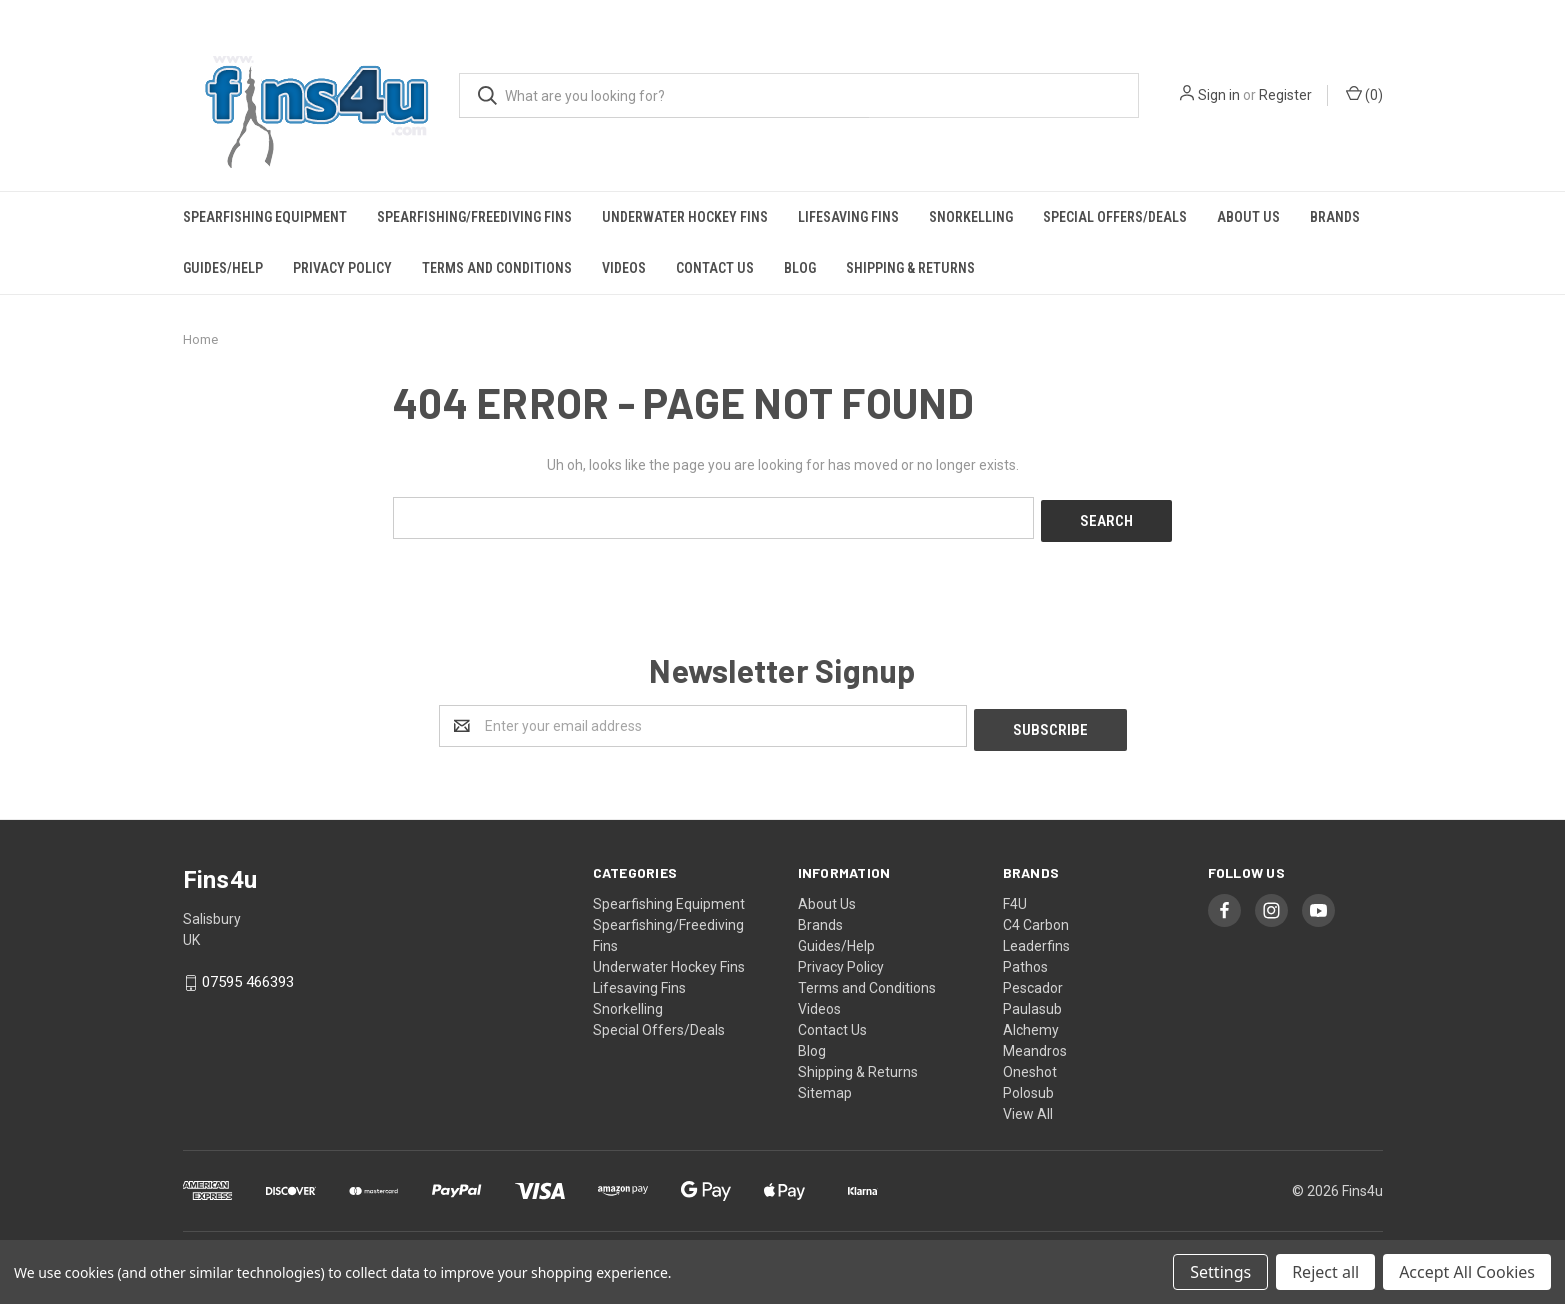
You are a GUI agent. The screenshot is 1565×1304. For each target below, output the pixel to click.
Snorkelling (971, 217)
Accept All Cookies (1467, 1272)
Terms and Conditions (497, 268)
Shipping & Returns (910, 268)
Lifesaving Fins (848, 217)
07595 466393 (248, 975)
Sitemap (825, 1085)
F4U (1015, 896)
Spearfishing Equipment (265, 217)
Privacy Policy (342, 268)
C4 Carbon (1036, 917)
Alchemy (1031, 1022)
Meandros (1035, 1043)
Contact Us (715, 268)
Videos (624, 268)
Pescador (1033, 980)
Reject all (1325, 1272)
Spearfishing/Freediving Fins (474, 217)
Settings (1220, 1272)
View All (1028, 1106)
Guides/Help (223, 268)
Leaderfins (1036, 938)
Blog (800, 268)
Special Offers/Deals (1115, 217)
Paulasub (1032, 1001)
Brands (1335, 217)
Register (1285, 95)
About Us (1248, 217)
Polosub (1028, 1085)
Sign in (1219, 95)
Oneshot (1030, 1064)
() (1364, 94)
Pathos (1025, 959)
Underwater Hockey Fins (685, 217)
